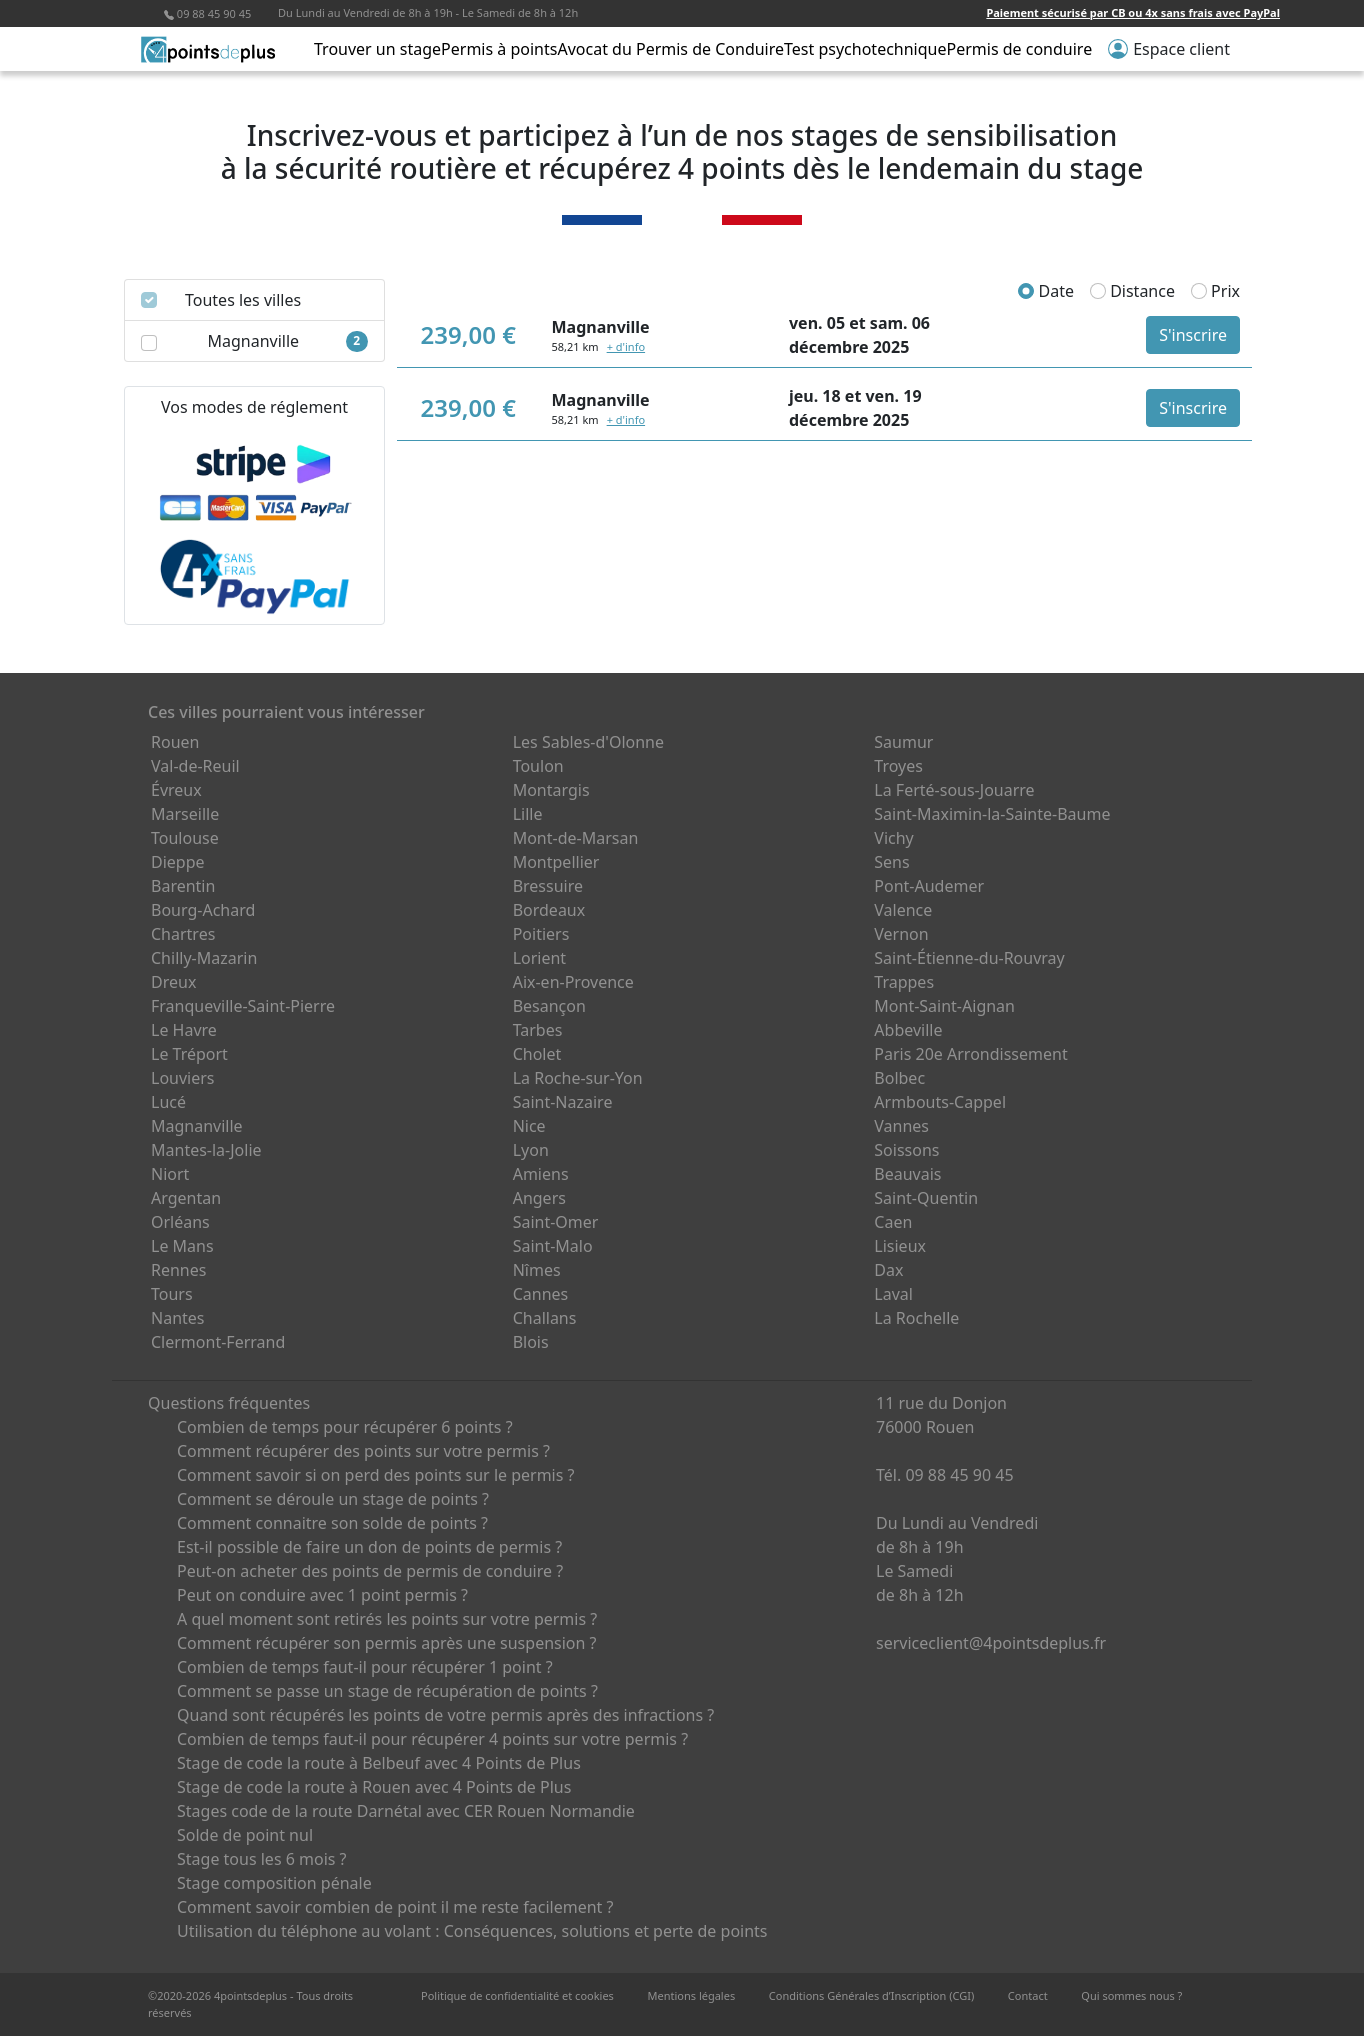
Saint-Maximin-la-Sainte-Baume (992, 814)
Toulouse (185, 838)
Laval (893, 1294)
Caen (893, 1222)
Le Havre (184, 1030)
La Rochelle (916, 1318)
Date (1046, 291)
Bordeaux (549, 910)
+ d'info (626, 346)
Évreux (176, 790)
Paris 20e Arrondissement (970, 1054)
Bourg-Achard (203, 910)
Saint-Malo (553, 1246)
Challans (545, 1318)
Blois (531, 1342)
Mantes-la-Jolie (206, 1150)
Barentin (183, 886)
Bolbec (899, 1078)
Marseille (185, 814)
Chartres (183, 934)
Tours (172, 1294)
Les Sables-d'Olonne (588, 742)
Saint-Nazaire (563, 1102)
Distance (1132, 291)
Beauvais (907, 1174)
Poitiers (541, 934)
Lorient (540, 958)
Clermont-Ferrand (218, 1342)
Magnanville (197, 1126)
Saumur (903, 742)
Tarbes (538, 1030)
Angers (539, 1198)
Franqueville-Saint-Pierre (243, 1006)
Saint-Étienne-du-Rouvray (969, 958)
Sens (891, 862)
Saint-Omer (556, 1222)
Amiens (541, 1174)
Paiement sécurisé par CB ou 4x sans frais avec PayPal (1133, 12)
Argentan (186, 1198)
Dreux (173, 982)
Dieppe (178, 862)
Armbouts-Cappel (940, 1102)
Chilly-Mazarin (204, 958)
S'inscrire (1193, 335)
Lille (528, 814)
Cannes (541, 1294)
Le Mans (182, 1246)
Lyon (531, 1150)
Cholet (537, 1054)
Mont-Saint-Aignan (944, 1006)
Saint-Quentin (926, 1198)
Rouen (175, 742)
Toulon (538, 766)
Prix (1215, 291)
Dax (888, 1270)
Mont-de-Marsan (576, 838)
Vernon (901, 934)
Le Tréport (189, 1054)
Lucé (168, 1102)
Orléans (180, 1222)
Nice (529, 1126)
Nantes (178, 1318)
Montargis (551, 790)
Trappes (904, 982)
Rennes (178, 1270)
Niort (170, 1174)
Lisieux (900, 1246)
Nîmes (537, 1270)
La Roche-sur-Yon (578, 1078)
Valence (903, 910)
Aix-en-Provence (573, 982)
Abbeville (908, 1030)
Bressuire (548, 886)
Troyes (898, 766)
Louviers (183, 1078)
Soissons (906, 1150)
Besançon (549, 1006)
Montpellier (556, 862)
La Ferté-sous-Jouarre (954, 790)
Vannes (901, 1126)
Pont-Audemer (929, 886)
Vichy (893, 838)
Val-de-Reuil (195, 766)
